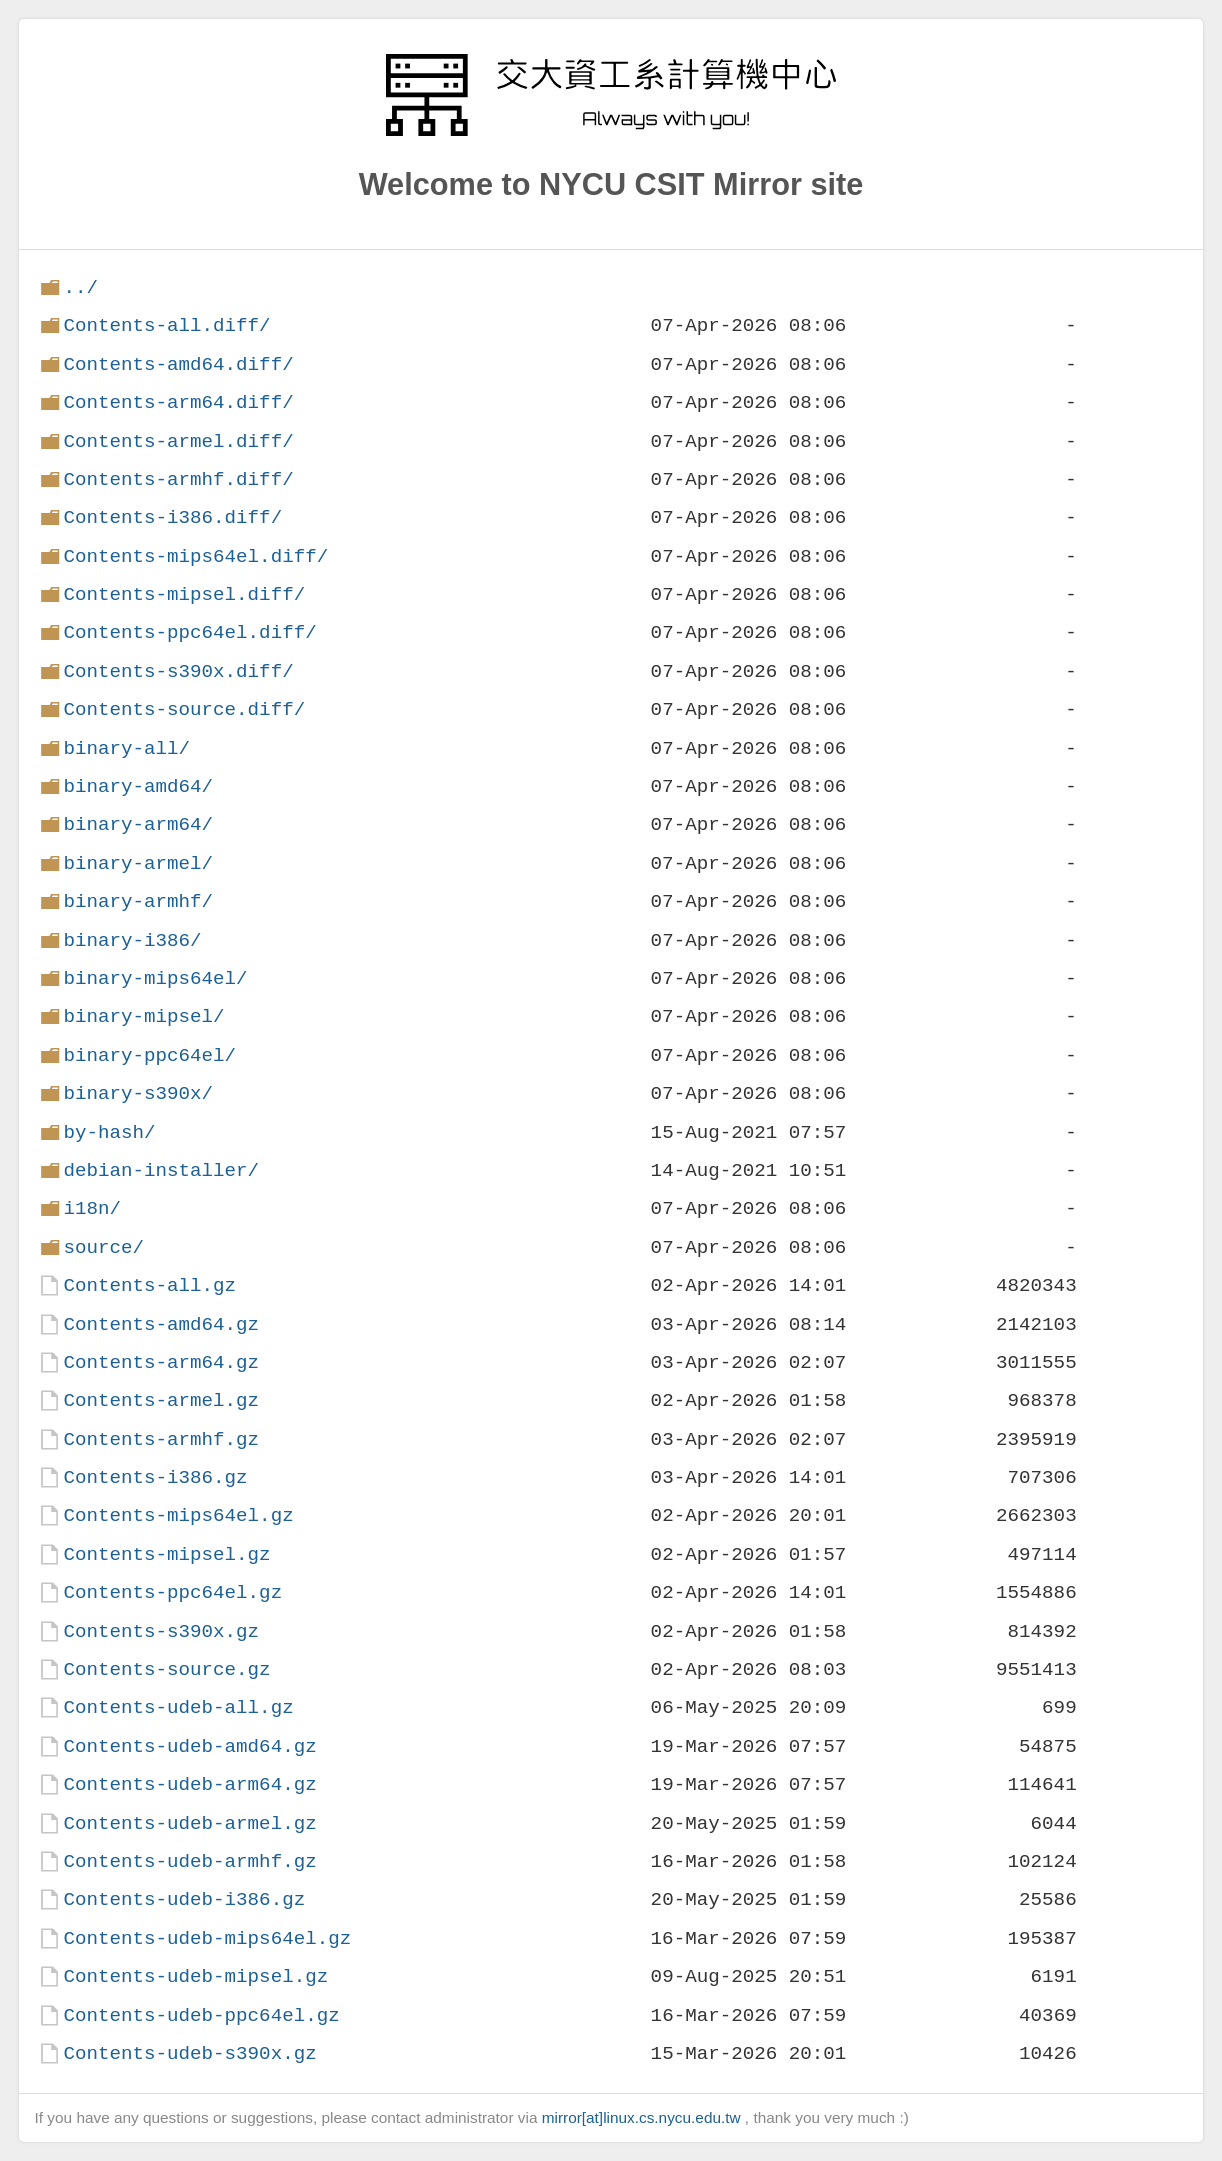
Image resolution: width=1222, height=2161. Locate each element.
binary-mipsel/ (143, 1016)
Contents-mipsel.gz (166, 1554)
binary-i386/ (132, 940)
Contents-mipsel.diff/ (184, 594)
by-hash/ (109, 1132)
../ (80, 287)
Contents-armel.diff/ (178, 441)
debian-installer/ (161, 1170)
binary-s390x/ (138, 1093)
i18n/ (92, 1208)
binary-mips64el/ (155, 978)
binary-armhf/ (138, 901)
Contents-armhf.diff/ (178, 479)
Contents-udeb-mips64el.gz (207, 1938)
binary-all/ (126, 748)
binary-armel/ (138, 863)
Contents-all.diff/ (166, 325)
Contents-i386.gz (155, 1477)
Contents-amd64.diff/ (178, 364)
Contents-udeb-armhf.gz (189, 1861)
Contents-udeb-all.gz (178, 1707)
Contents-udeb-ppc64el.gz (201, 2015)
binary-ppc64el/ (149, 1055)
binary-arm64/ (138, 824)
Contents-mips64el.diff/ (195, 556)
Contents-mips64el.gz (178, 1515)
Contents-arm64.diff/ (178, 402)
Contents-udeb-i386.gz (184, 1899)
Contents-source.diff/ (184, 709)
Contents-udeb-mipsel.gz (195, 1976)
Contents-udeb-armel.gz (189, 1823)
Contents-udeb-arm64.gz (189, 1784)
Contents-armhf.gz (161, 1439)
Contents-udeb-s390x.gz (189, 2053)
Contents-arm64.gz (161, 1362)
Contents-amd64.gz (161, 1324)
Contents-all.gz (149, 1285)
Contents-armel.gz (161, 1400)
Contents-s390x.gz (161, 1631)
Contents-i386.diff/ (172, 517)
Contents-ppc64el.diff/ (189, 632)
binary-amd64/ (138, 786)
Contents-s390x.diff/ (178, 671)
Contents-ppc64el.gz (172, 1592)
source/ (103, 1247)
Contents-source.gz (166, 1669)
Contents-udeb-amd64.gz (189, 1746)
